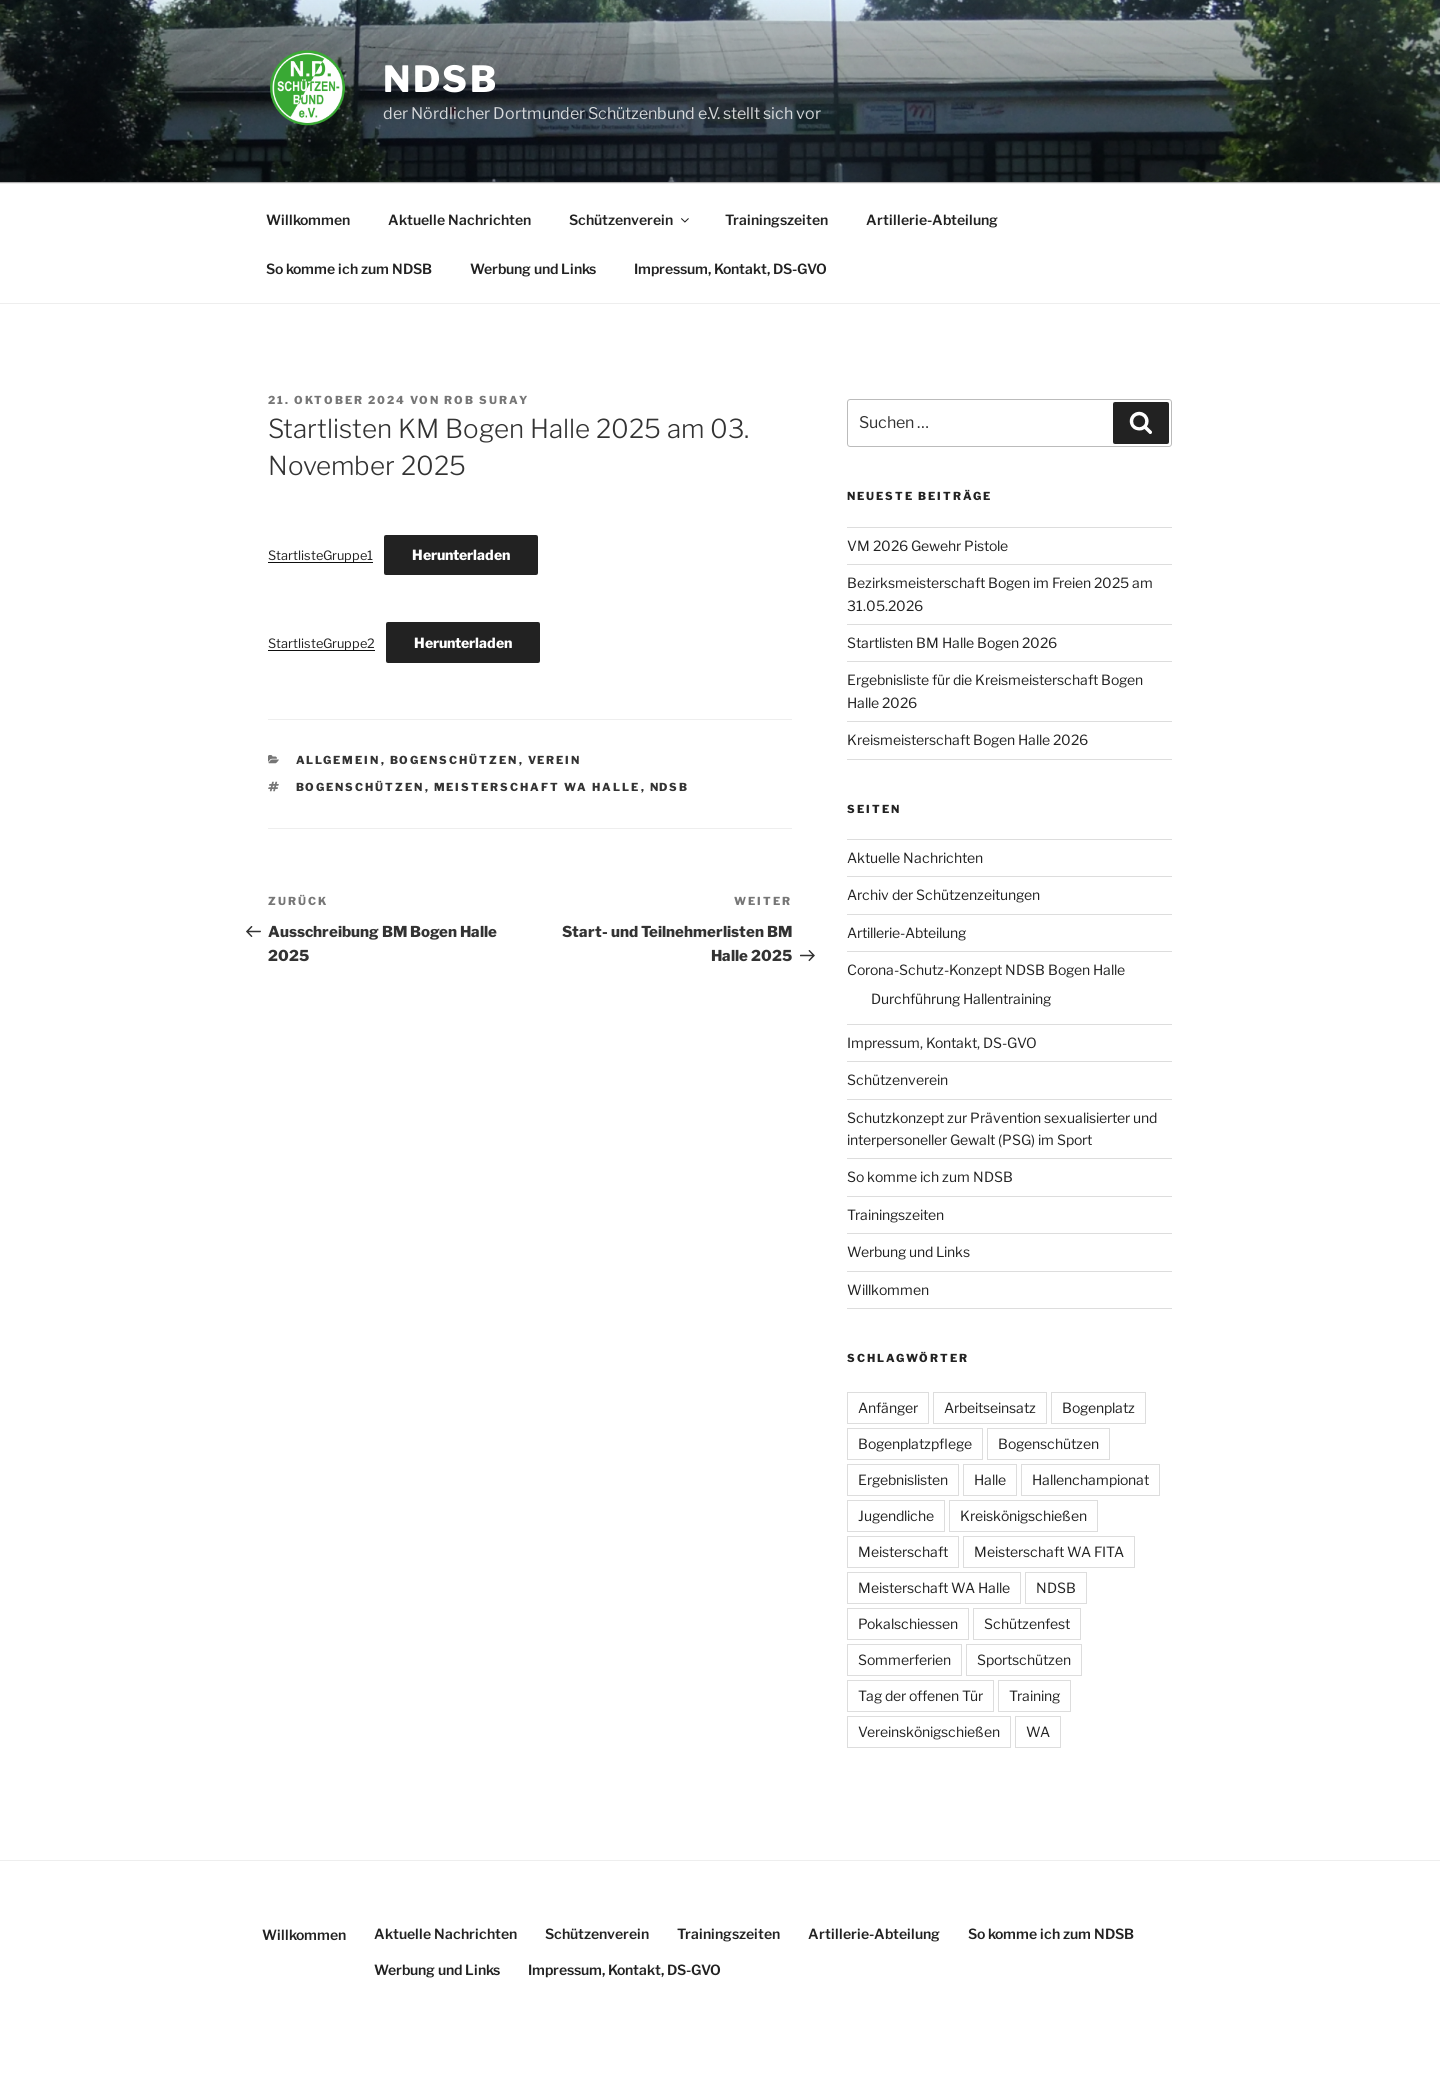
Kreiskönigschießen (1023, 1515)
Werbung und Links (533, 268)
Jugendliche (896, 1515)
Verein (555, 760)
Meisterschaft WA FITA (1049, 1551)
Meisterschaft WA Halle (537, 787)
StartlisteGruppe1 (320, 555)
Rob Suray (486, 400)
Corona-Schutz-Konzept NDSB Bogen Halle (986, 969)
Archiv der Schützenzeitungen (943, 894)
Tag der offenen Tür (920, 1695)
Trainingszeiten (776, 219)
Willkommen (308, 219)
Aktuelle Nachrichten (459, 219)
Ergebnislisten (903, 1479)
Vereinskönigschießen (929, 1731)
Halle (990, 1479)
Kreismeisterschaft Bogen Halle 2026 (967, 739)
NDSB (441, 79)
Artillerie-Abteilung (932, 219)
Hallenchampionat (1090, 1479)
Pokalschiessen (908, 1623)
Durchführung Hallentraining (961, 998)
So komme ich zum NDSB (349, 268)
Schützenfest (1027, 1623)
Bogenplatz (1098, 1407)
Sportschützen (1024, 1659)
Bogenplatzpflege (915, 1443)
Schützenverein (630, 219)
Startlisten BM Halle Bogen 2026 (952, 642)
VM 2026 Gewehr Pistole (927, 545)
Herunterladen (461, 554)
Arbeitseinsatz (990, 1407)
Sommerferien (904, 1659)
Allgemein (338, 760)
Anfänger (888, 1407)
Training (1034, 1695)
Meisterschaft (903, 1551)
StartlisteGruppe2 (321, 643)
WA (1038, 1731)
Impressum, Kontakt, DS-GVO (730, 268)
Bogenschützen (454, 760)
